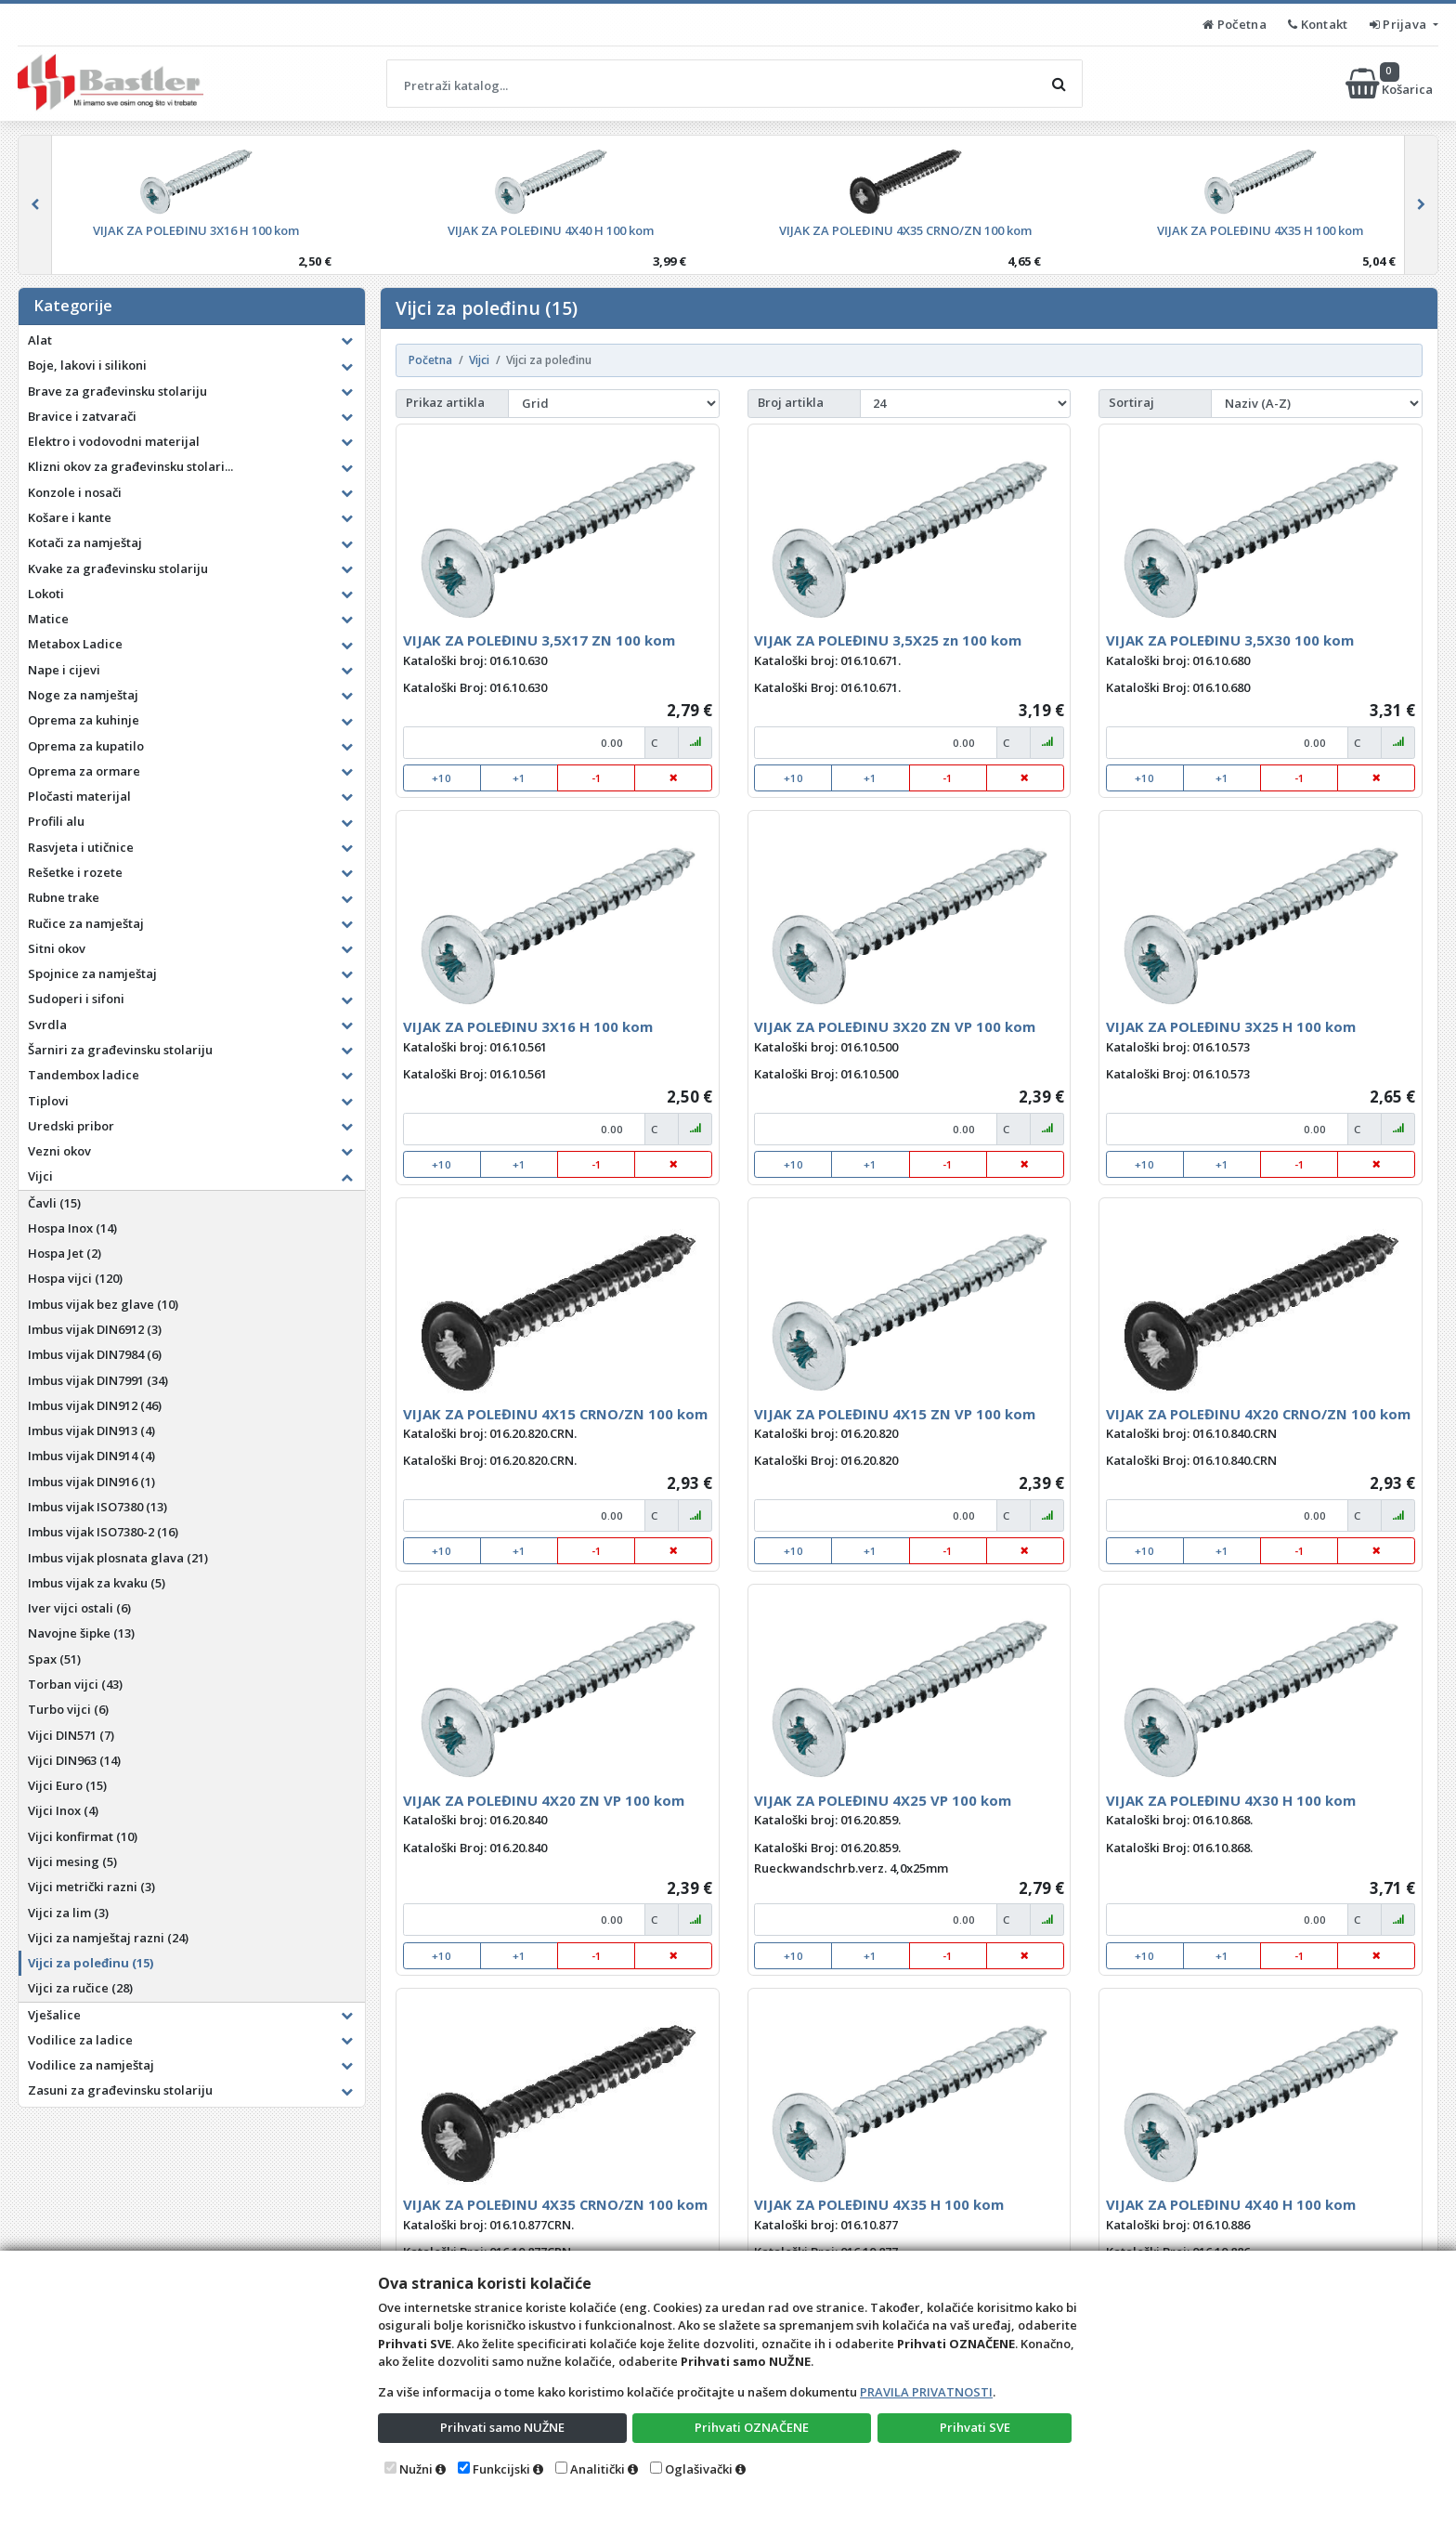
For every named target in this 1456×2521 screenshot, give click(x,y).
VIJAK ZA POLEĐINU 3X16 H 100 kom (528, 1026)
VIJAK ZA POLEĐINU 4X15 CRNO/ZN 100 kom (555, 1413)
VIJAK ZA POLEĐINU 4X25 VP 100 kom (882, 1800)
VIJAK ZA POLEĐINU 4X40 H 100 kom (1231, 2204)
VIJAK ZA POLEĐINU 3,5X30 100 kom (1230, 640)
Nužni (416, 2469)
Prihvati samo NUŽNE (502, 2427)
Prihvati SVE (975, 2427)
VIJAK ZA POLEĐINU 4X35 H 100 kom (879, 2204)
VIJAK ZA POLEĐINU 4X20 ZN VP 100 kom (543, 1800)
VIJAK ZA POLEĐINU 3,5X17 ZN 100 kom (539, 640)
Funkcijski (501, 2469)
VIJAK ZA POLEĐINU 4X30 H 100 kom (1231, 1800)
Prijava (1400, 24)
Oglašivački (699, 2469)
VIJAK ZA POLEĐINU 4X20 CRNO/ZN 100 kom (1258, 1413)
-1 (597, 778)
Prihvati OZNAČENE (752, 2427)
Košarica (1391, 83)
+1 (519, 778)
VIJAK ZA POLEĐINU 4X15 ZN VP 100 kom (894, 1413)
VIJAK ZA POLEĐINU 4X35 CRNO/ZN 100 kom (555, 2204)
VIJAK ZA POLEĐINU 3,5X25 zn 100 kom (887, 640)
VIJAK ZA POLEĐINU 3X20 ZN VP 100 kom (894, 1026)
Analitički (597, 2469)
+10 (441, 778)
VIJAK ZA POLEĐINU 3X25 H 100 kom (1231, 1026)
